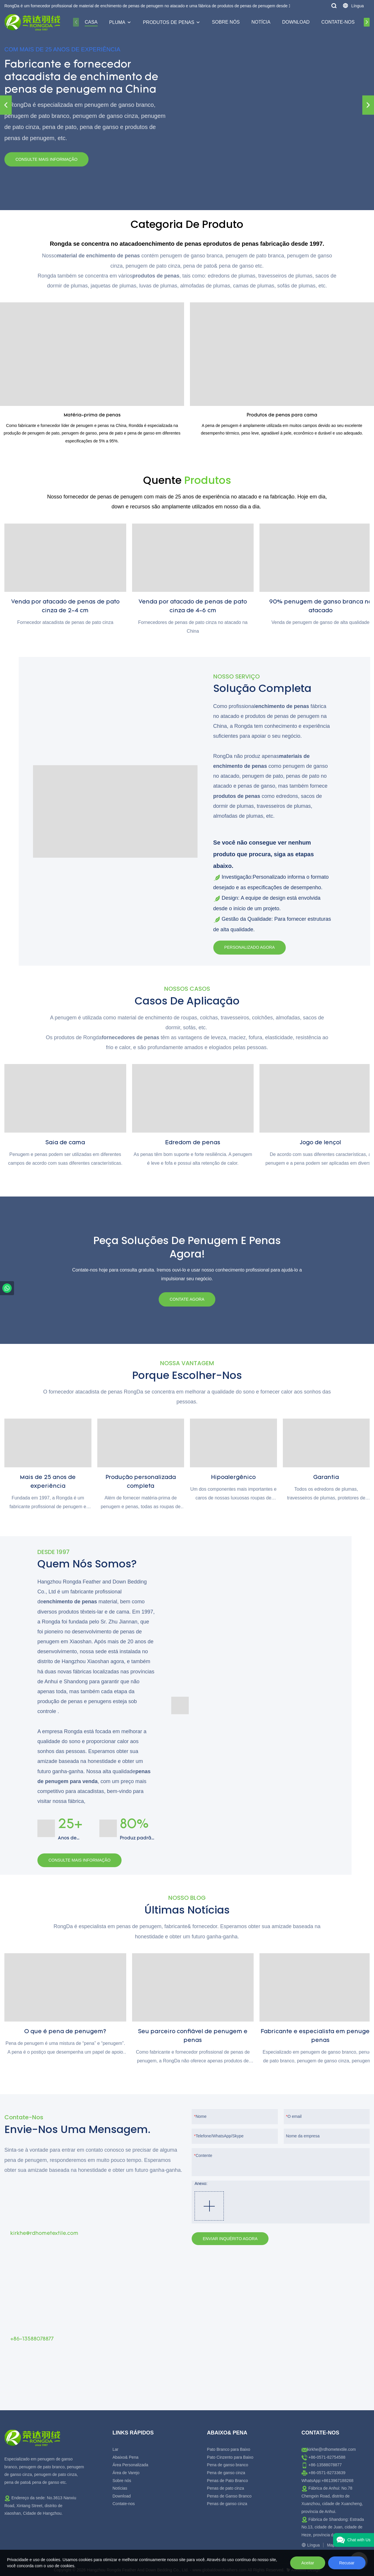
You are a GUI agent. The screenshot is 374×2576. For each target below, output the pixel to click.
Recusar (346, 2563)
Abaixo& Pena (125, 2457)
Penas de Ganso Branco (229, 2496)
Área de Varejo (125, 2472)
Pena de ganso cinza (226, 2472)
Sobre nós (226, 22)
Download (295, 22)
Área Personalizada (130, 2464)
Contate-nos (338, 22)
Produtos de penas (168, 22)
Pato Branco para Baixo (228, 2449)
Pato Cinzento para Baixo (230, 2457)
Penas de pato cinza (225, 2488)
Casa (91, 22)
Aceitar (307, 2563)
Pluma (117, 22)
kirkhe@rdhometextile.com (331, 2449)
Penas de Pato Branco (227, 2480)
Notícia (261, 22)
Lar (115, 2449)
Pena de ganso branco (227, 2464)
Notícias (119, 2488)
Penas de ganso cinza (227, 2503)
